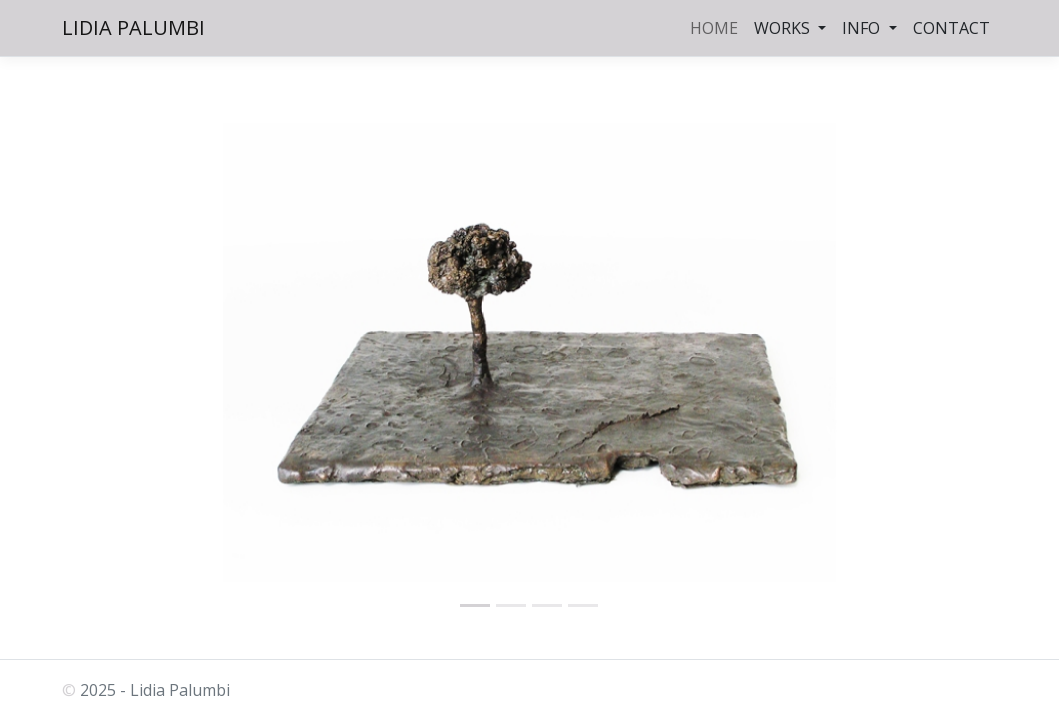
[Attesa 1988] (583, 605)
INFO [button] (863, 28)
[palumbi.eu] (475, 605)
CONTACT (951, 28)
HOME (714, 28)
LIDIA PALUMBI (133, 27)
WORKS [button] (784, 28)
